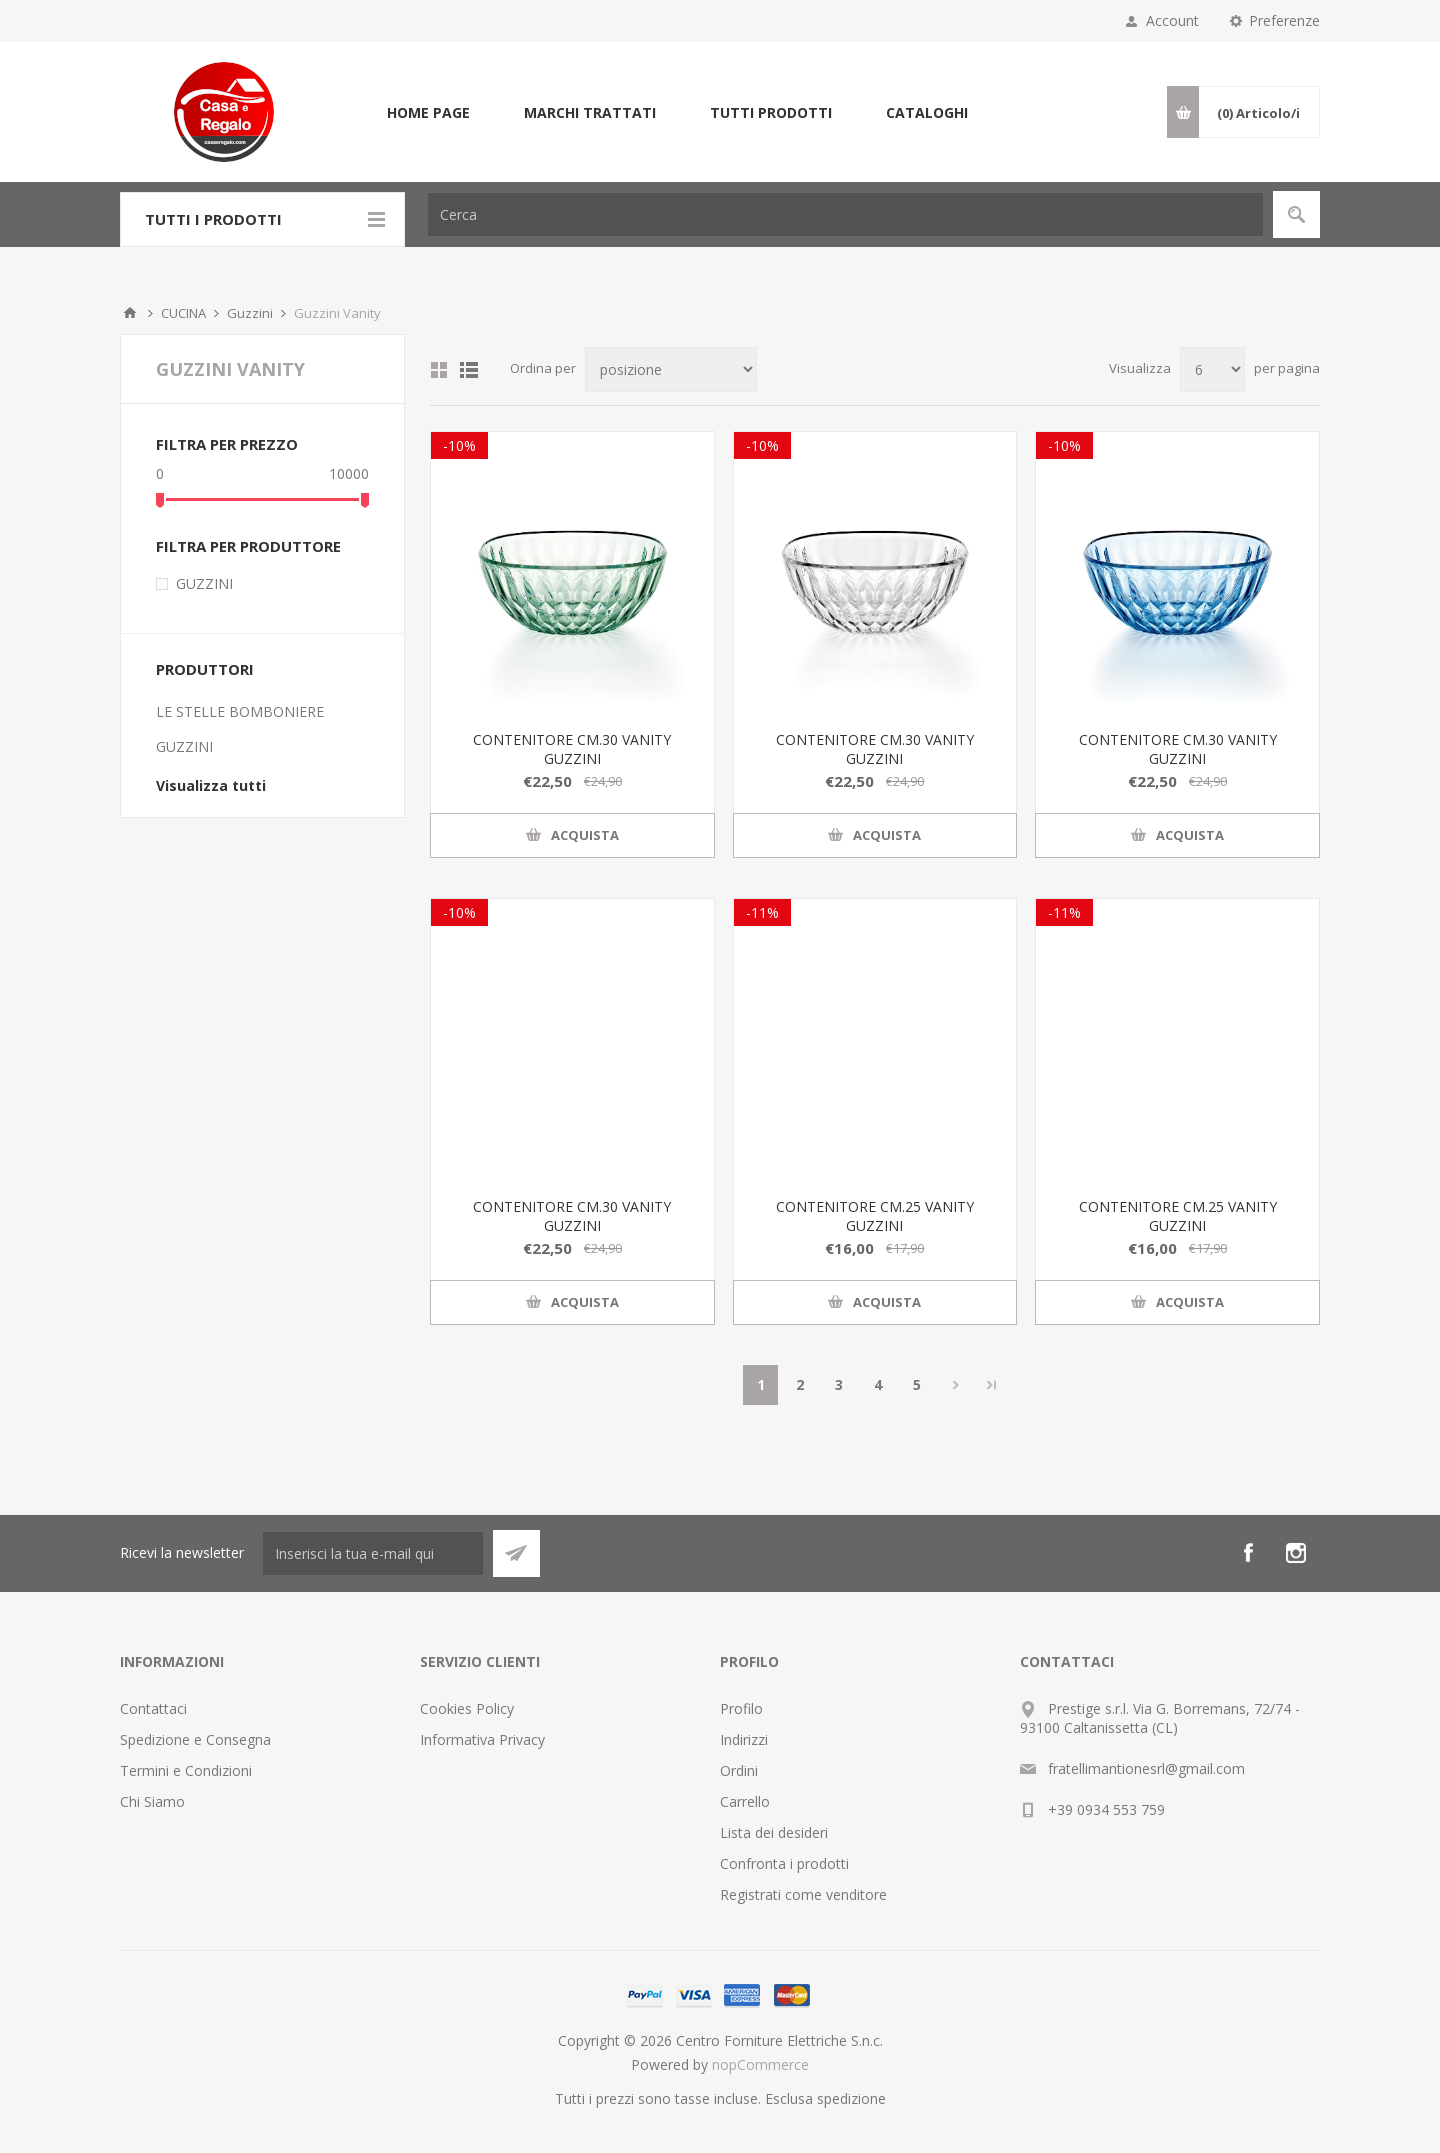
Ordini (739, 1770)
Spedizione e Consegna (195, 1739)
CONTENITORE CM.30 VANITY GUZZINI (572, 749)
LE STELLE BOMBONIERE (240, 711)
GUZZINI (204, 583)
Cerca (1296, 214)
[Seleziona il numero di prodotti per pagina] (1212, 369)
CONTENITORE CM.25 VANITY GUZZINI (875, 1216)
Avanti (955, 1385)
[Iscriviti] (373, 1553)
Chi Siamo (152, 1801)
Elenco (469, 370)
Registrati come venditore (803, 1894)
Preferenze (1284, 20)
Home (130, 313)
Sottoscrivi (516, 1553)
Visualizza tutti (211, 785)
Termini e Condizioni (186, 1770)
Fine (992, 1385)
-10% (459, 445)
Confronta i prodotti (784, 1863)
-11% (762, 912)
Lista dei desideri (774, 1832)
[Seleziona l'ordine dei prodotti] (671, 369)
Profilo (741, 1708)
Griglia (439, 370)
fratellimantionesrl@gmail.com (1146, 1768)
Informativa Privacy (482, 1739)
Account (1172, 20)
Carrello (745, 1801)
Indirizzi (744, 1739)
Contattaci (153, 1708)
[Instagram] (1296, 1553)
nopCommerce (760, 2064)
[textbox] (845, 214)
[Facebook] (1248, 1553)
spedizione (851, 2098)
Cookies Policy (467, 1708)
